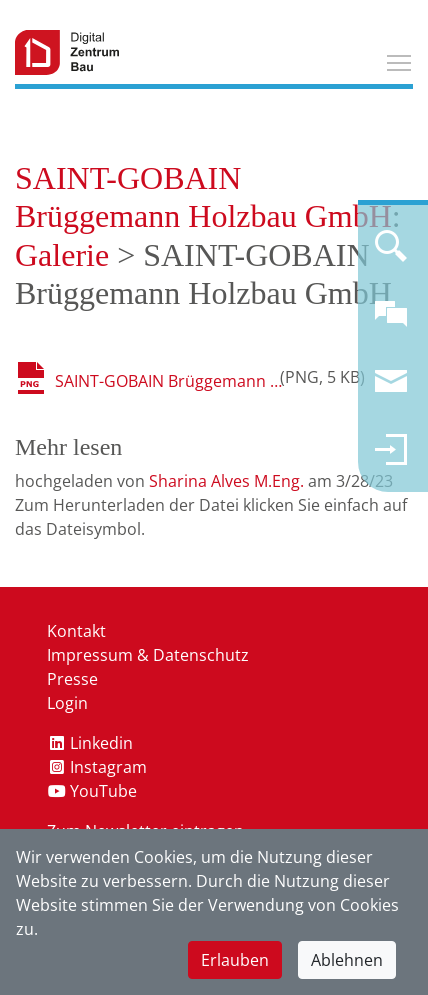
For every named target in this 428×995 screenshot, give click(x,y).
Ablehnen (347, 960)
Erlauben (235, 960)
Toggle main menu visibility (400, 60)
